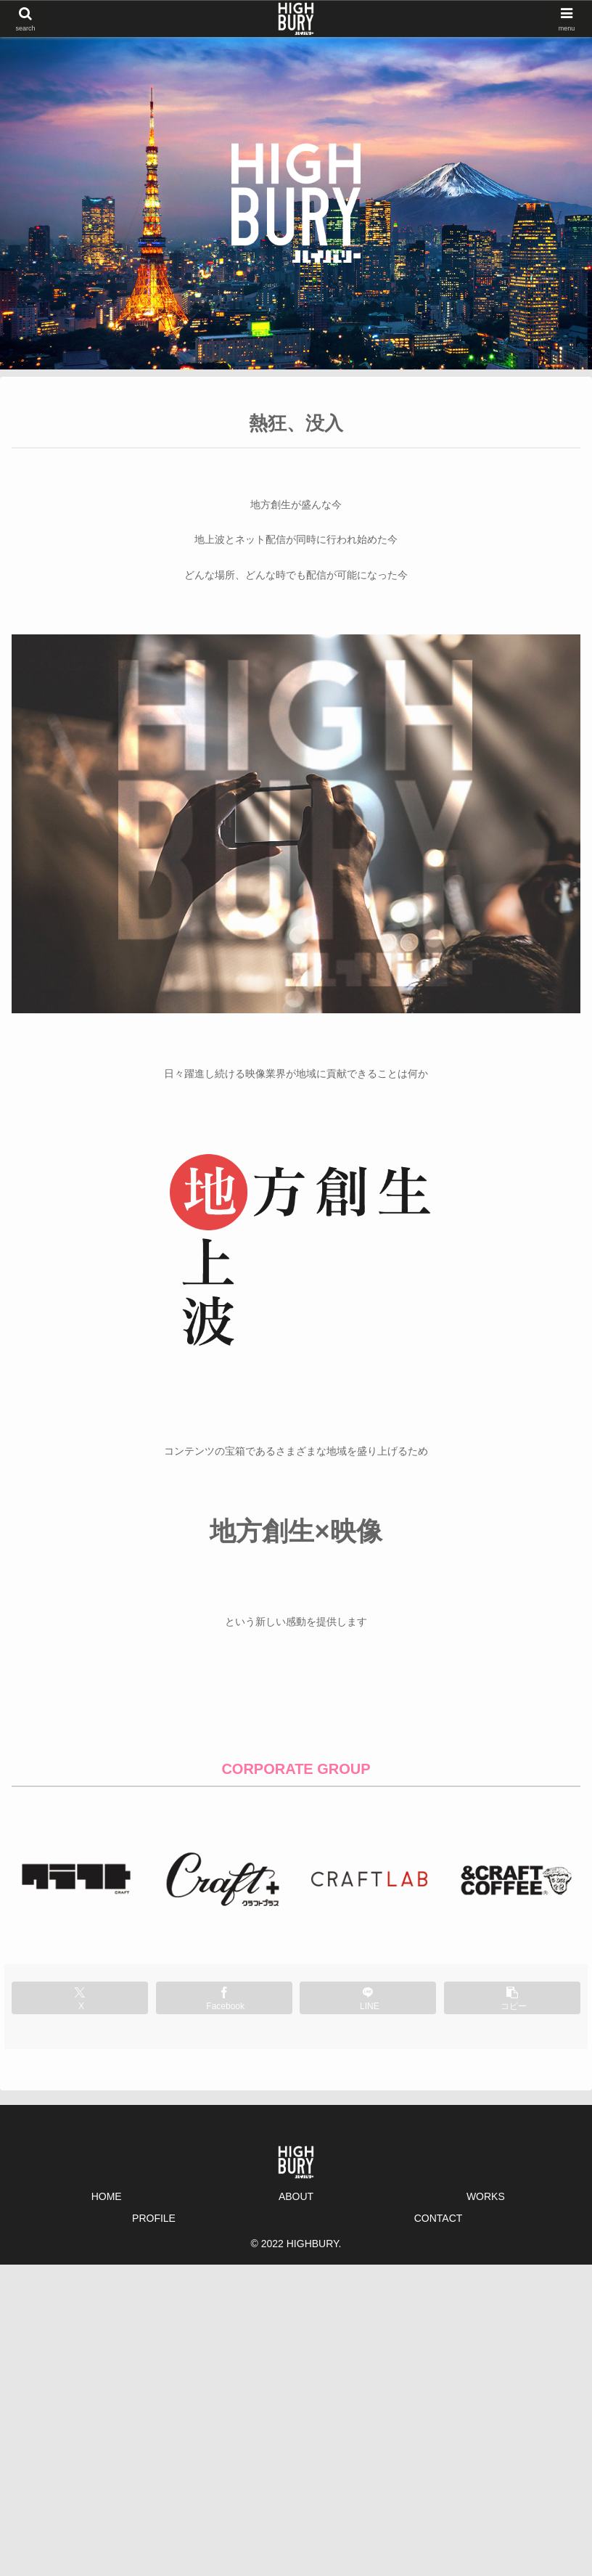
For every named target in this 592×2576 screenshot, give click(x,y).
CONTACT (438, 2218)
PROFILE (154, 2218)
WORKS (485, 2196)
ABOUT (296, 2196)
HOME (106, 2196)
